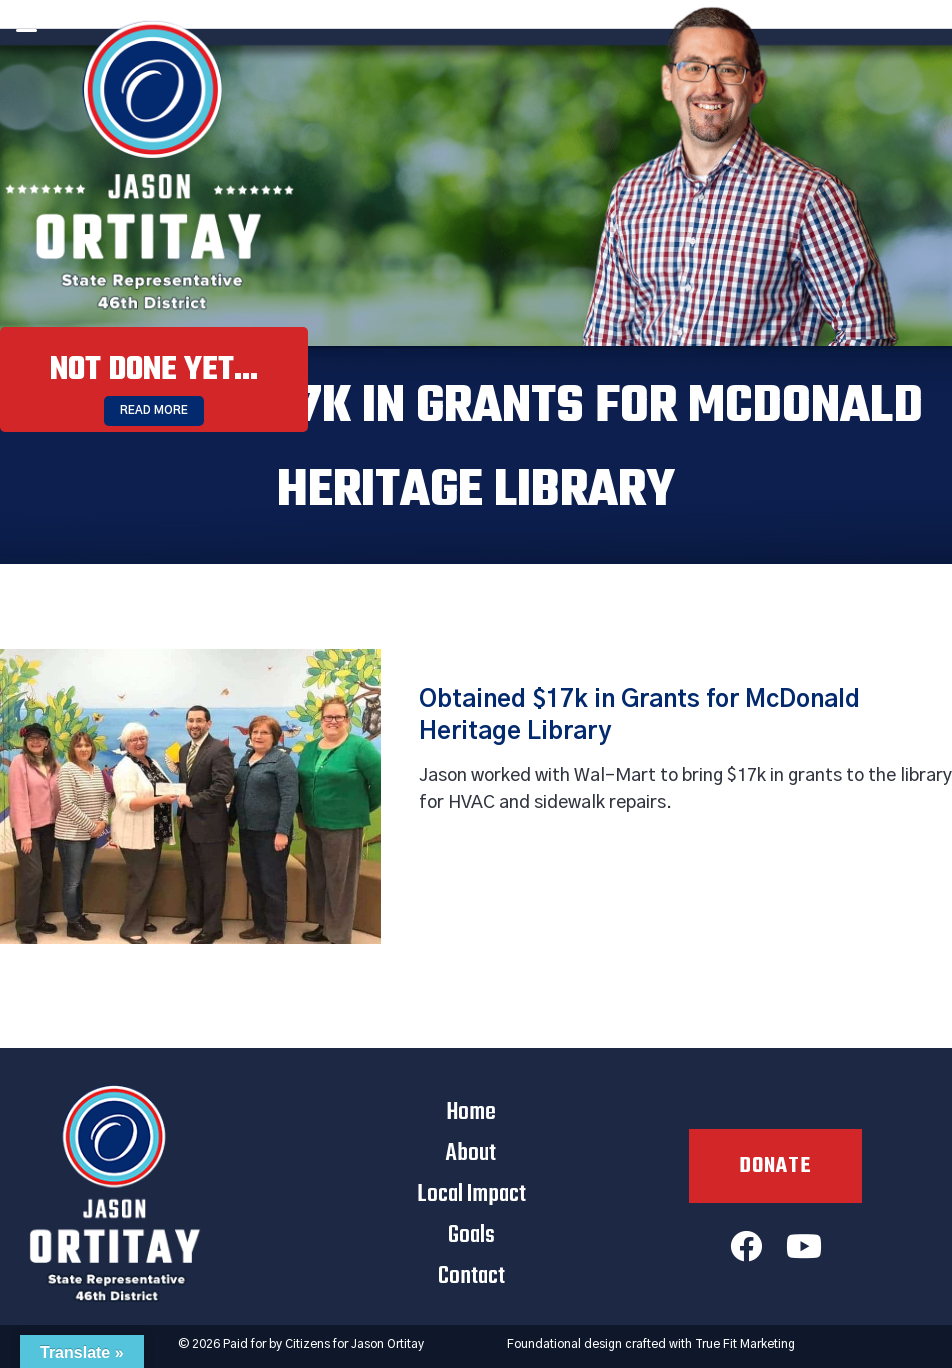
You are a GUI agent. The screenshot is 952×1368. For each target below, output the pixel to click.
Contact (471, 1276)
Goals (471, 1235)
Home (471, 1112)
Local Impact (471, 1194)
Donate (775, 1166)
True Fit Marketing (745, 1344)
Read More (154, 410)
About (471, 1153)
